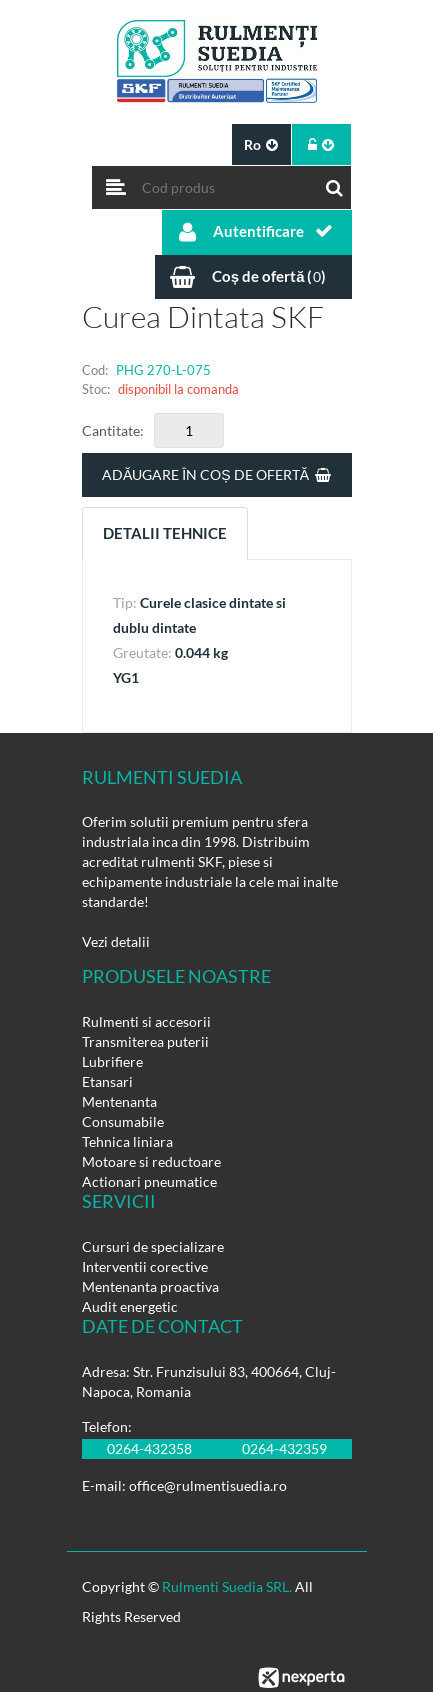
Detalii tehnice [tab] (165, 533)
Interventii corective (145, 1266)
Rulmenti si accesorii (146, 1021)
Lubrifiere (112, 1061)
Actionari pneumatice (149, 1181)
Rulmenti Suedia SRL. (227, 1586)
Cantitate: (113, 430)
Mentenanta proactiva (150, 1286)
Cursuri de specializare (153, 1246)
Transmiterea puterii (145, 1041)
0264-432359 (284, 1448)
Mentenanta (119, 1101)
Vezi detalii (116, 941)
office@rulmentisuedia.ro (208, 1485)
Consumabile (123, 1121)
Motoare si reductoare (151, 1161)
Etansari (107, 1081)
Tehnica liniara (127, 1141)
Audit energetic (130, 1306)
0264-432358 (149, 1448)
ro (261, 144)
